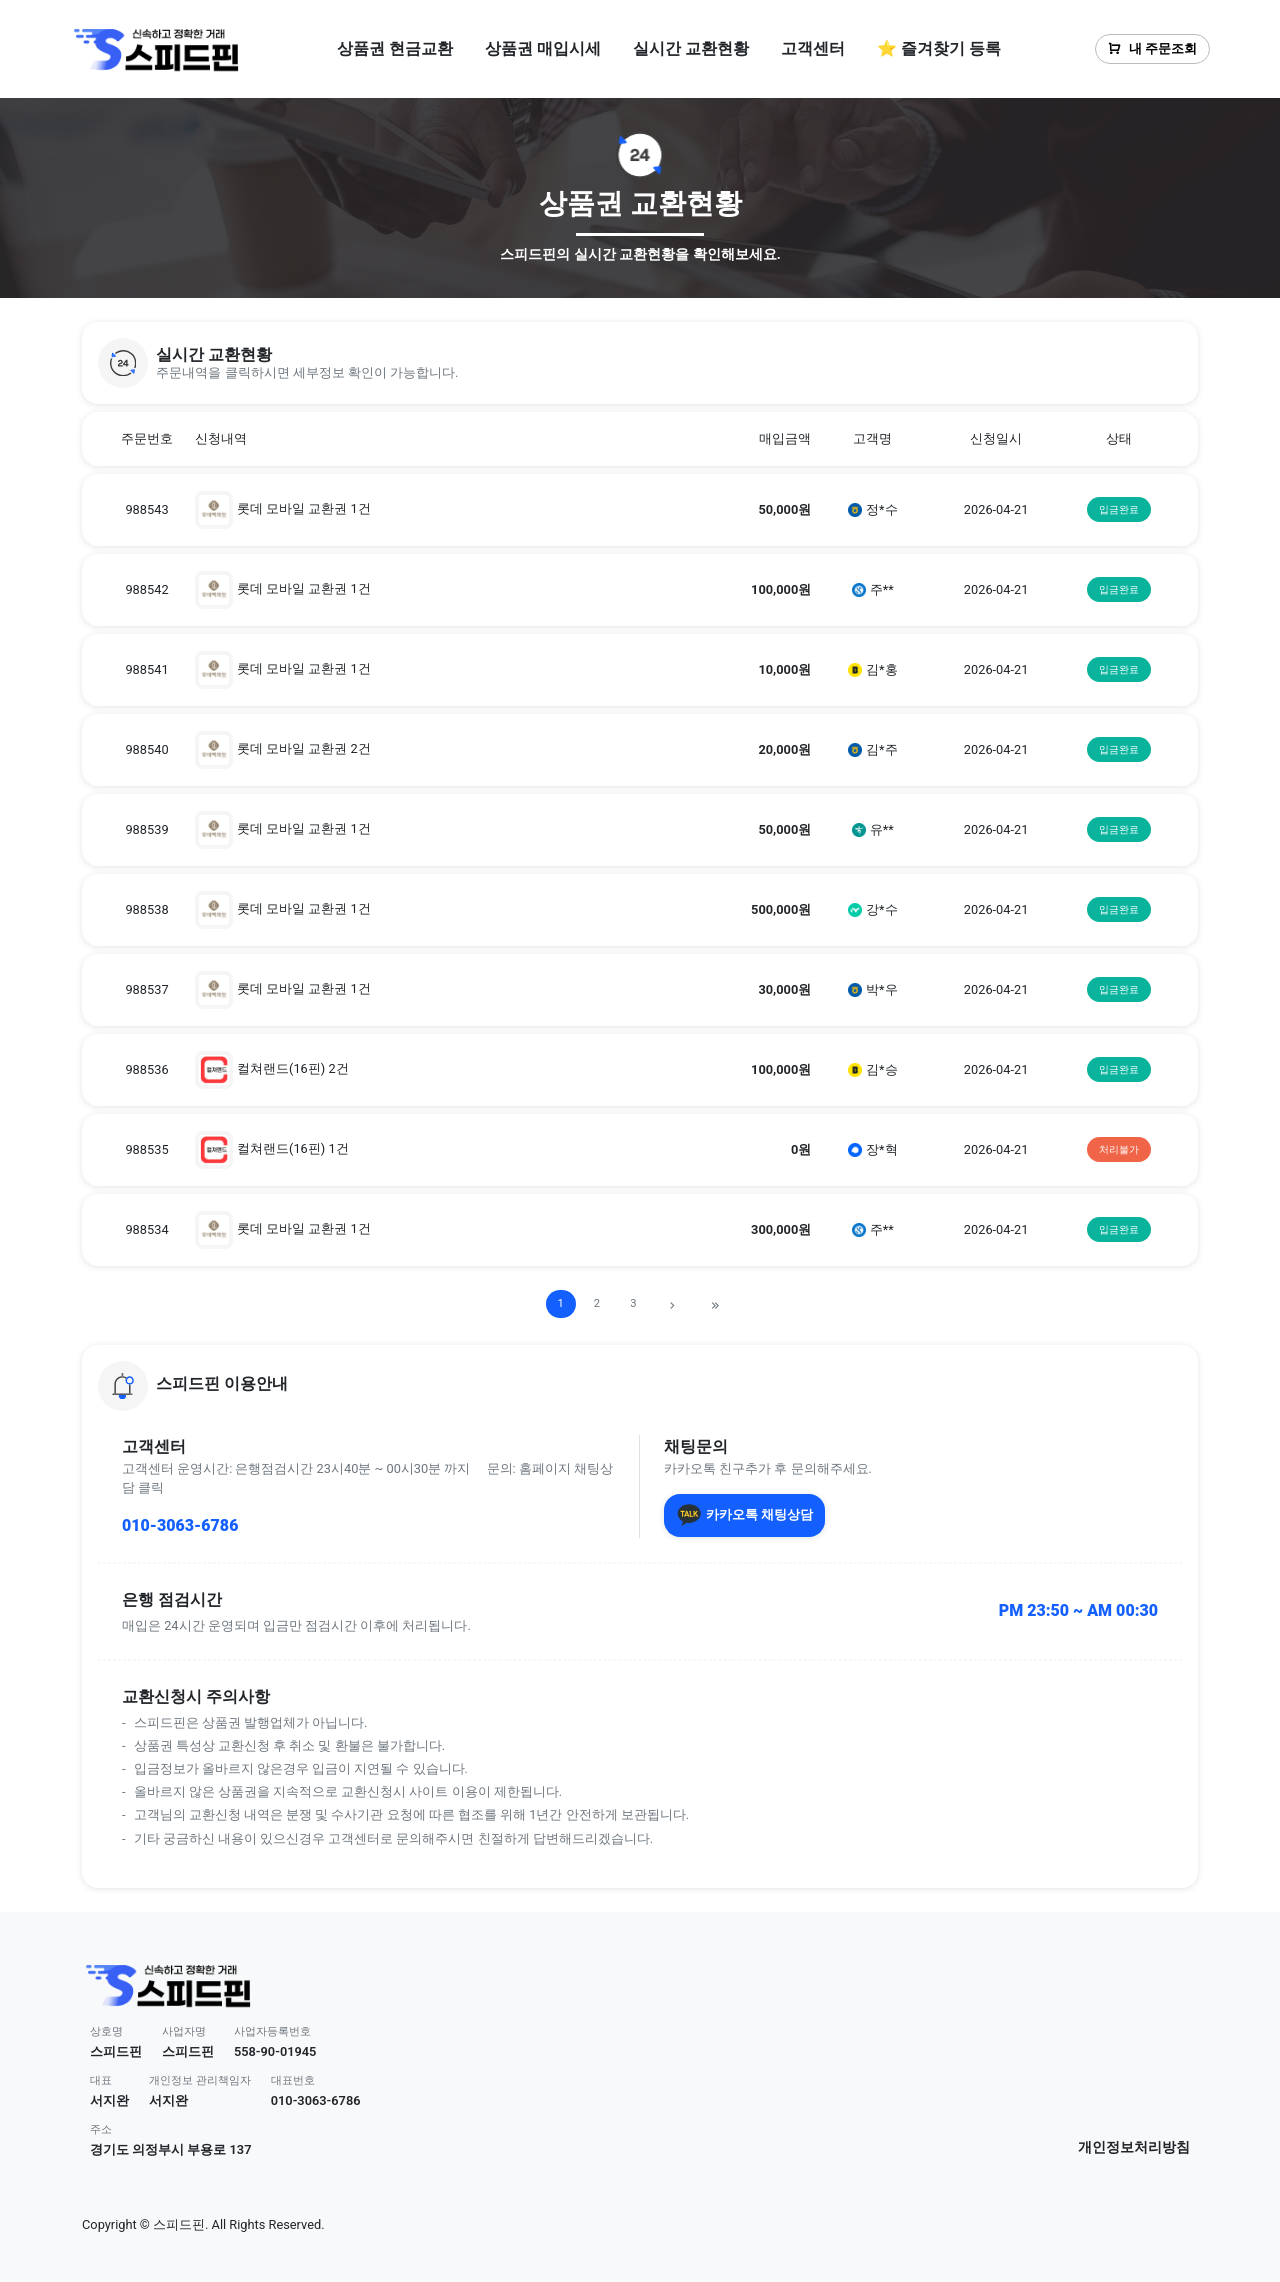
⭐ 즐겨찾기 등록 (939, 48)
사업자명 (184, 2031)
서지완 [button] (109, 2100)
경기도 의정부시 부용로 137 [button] (170, 2149)
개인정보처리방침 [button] (1134, 2147)
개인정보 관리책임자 (200, 2080)
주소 (101, 2129)
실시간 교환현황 (691, 48)
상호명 (106, 2031)
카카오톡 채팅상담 (744, 1515)
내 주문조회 (1152, 48)
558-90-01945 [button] (275, 2051)
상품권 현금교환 (395, 48)
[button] (640, 363)
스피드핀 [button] (116, 2051)
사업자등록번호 (272, 2031)
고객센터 (813, 48)
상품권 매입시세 (543, 48)
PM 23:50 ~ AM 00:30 (1078, 1610)
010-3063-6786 (180, 1525)
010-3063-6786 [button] (316, 2100)
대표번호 (293, 2080)
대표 (101, 2080)
